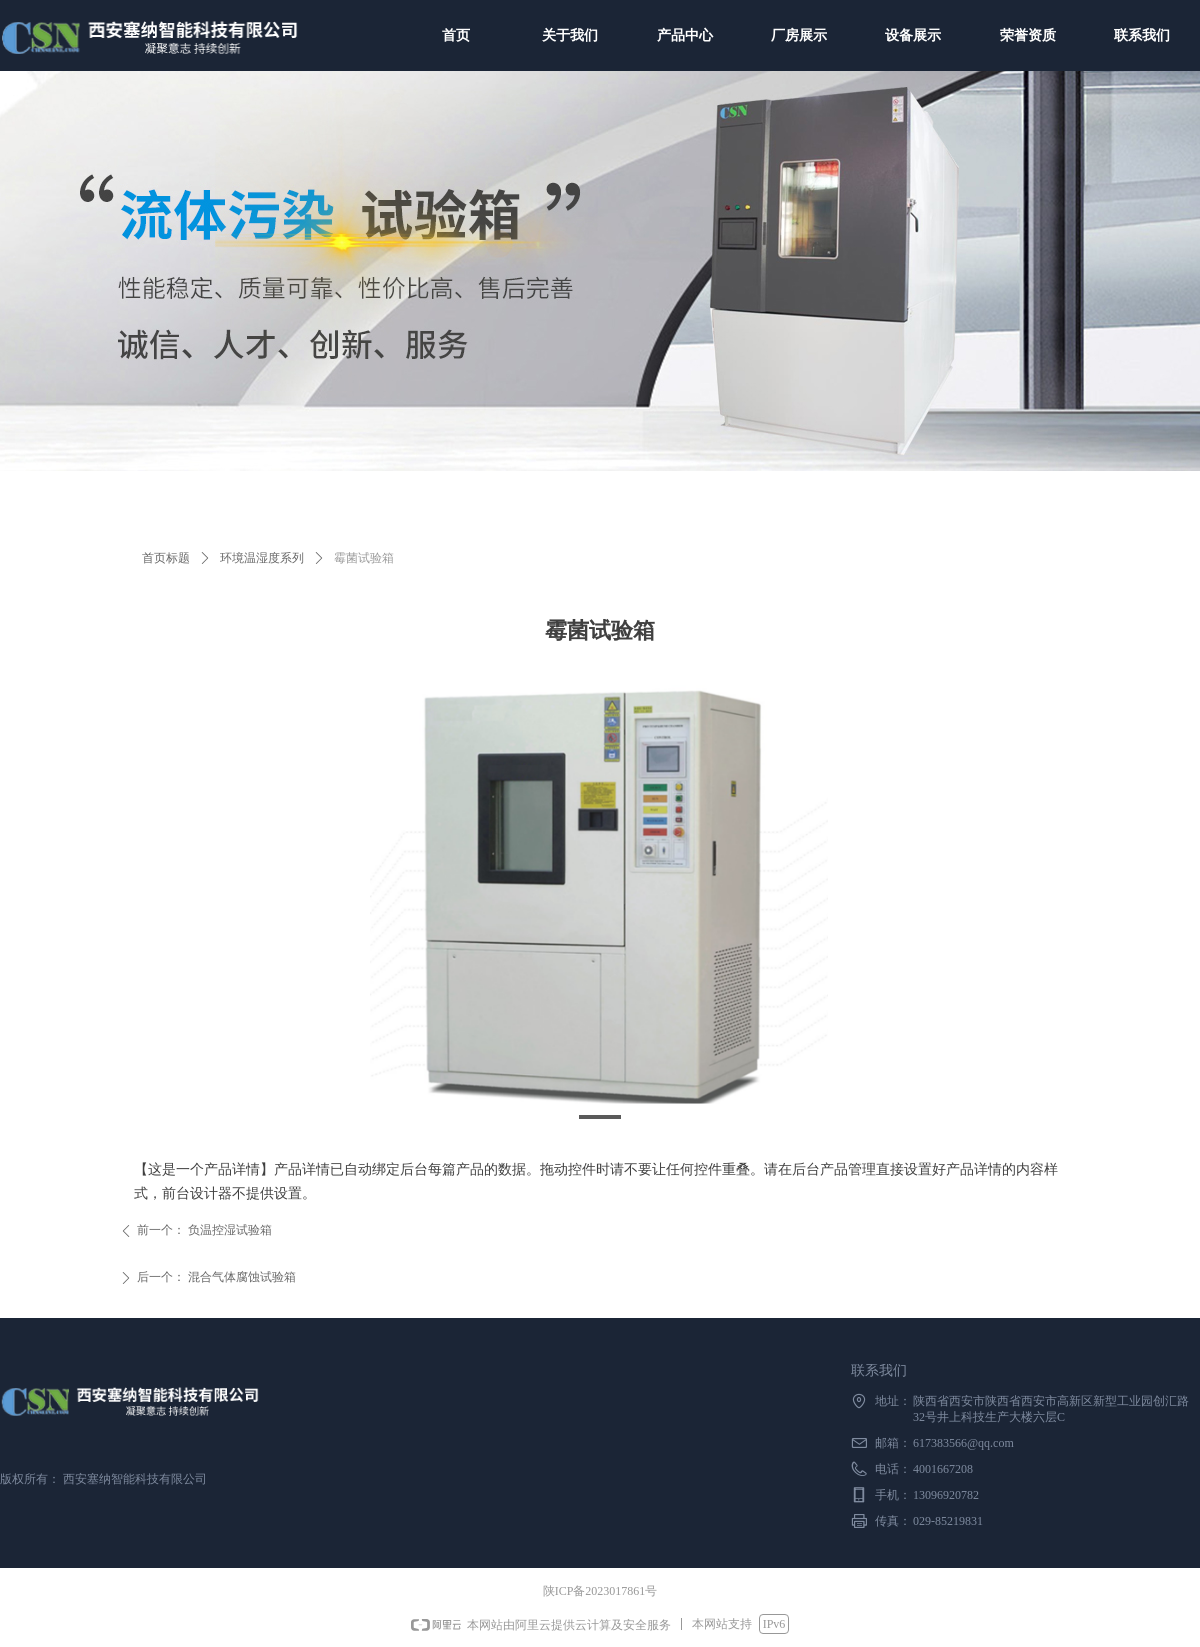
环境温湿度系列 (262, 558)
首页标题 (166, 558)
